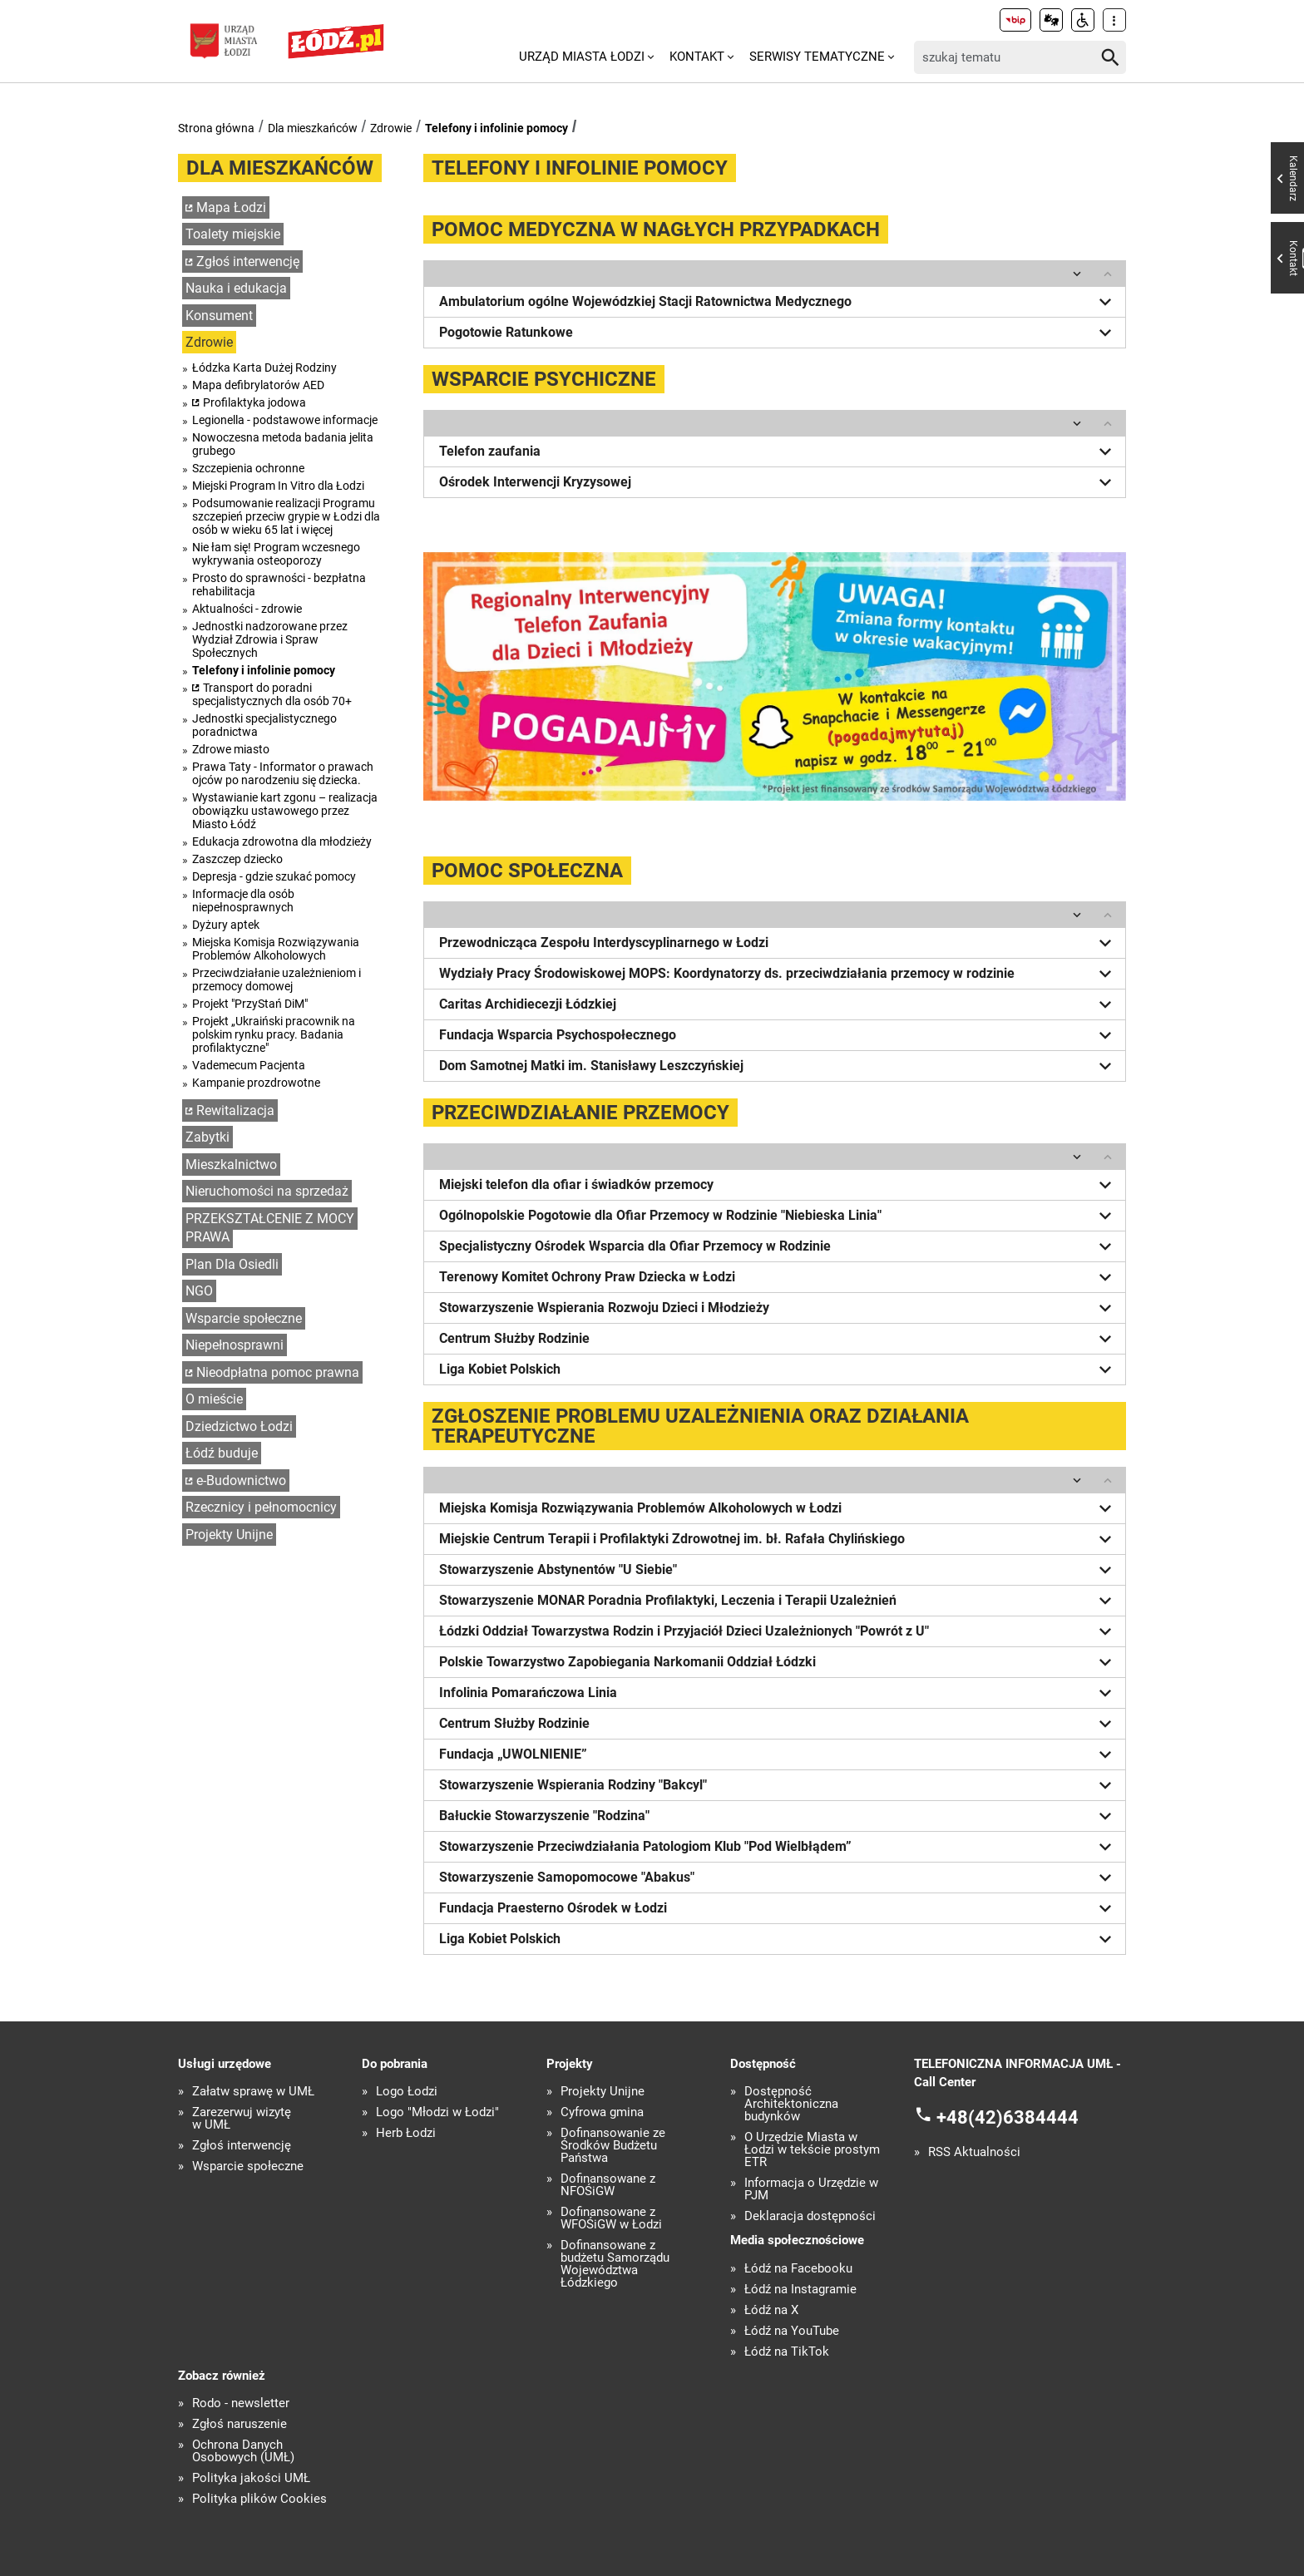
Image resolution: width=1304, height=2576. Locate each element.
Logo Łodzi (406, 2091)
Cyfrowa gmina (602, 2112)
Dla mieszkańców (313, 128)
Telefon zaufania (778, 451)
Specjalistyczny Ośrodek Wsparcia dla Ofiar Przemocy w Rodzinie (778, 1246)
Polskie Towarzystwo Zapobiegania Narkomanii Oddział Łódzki (778, 1662)
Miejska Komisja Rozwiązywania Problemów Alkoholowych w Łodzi (778, 1508)
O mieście (214, 1399)
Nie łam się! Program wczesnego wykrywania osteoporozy (276, 553)
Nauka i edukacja (236, 288)
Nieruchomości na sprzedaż (266, 1191)
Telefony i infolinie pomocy (496, 128)
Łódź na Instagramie (800, 2289)
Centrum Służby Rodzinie (778, 1338)
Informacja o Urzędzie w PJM (811, 2189)
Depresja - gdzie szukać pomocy (274, 876)
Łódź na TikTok (786, 2352)
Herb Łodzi (406, 2133)
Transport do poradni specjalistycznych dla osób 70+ (272, 694)
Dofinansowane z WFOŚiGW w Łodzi (611, 2218)
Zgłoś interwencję (247, 261)
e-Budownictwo (241, 1480)
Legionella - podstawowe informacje (285, 420)
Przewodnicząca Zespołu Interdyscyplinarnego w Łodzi (778, 943)
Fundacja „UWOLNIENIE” (778, 1754)
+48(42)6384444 (1007, 2116)
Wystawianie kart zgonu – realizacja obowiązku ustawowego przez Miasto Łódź (285, 811)
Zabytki (207, 1137)
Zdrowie (391, 128)
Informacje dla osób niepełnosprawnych (243, 900)
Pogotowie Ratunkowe (778, 332)
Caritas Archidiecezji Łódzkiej (778, 1004)
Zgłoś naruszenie (239, 2424)
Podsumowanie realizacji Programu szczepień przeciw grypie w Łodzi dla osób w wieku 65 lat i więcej (286, 516)
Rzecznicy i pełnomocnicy (261, 1507)
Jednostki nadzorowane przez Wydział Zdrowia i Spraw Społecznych (270, 639)
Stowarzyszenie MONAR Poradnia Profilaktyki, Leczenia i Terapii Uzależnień (778, 1600)
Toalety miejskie (232, 234)
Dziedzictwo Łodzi (239, 1426)
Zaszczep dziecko (237, 859)
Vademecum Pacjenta (248, 1065)
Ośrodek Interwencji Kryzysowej (778, 482)
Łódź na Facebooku (798, 2269)
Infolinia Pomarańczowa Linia (778, 1693)
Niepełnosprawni (234, 1345)
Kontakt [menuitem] (696, 56)
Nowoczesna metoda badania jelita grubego (282, 444)
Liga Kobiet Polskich (778, 1369)
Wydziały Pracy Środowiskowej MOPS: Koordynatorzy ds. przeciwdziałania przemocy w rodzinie (778, 973)
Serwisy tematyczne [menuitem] (817, 56)
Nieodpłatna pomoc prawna (277, 1372)
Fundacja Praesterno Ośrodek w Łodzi (778, 1908)
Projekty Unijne (229, 1534)
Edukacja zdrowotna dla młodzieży (282, 841)
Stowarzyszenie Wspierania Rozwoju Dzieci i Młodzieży (778, 1308)
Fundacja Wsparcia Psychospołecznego (778, 1035)
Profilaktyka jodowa (254, 402)
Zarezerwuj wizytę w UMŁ (241, 2118)
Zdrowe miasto (230, 749)
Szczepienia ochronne (248, 468)
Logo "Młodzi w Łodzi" (437, 2112)
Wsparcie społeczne (243, 1318)
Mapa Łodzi (231, 207)
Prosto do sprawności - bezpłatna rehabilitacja (279, 584)
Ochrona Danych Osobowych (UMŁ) (243, 2451)
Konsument (219, 315)
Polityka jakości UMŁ (251, 2478)
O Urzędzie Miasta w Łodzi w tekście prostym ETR (812, 2150)
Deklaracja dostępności (810, 2216)
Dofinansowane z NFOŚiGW (608, 2185)
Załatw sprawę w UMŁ (253, 2091)
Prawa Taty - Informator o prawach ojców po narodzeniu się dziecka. (282, 773)
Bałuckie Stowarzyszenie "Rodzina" (778, 1816)
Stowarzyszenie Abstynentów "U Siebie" (778, 1570)
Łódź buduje (221, 1453)
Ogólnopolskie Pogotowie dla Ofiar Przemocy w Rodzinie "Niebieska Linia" (778, 1215)
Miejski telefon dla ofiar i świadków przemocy (778, 1185)
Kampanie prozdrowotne (256, 1082)
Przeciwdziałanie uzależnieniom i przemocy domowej (276, 979)
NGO (199, 1291)
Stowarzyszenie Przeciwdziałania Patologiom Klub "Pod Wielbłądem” (778, 1846)
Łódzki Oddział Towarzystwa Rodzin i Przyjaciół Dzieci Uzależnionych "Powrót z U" (778, 1631)
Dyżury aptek (225, 924)
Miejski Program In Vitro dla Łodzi (278, 485)
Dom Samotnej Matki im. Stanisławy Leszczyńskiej (778, 1066)
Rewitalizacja (235, 1110)
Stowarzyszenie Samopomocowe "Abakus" (778, 1877)
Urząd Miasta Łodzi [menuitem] (582, 56)
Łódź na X (771, 2310)
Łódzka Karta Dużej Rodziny (264, 367)
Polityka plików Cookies (259, 2499)
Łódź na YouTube (791, 2331)
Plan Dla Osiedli (232, 1264)
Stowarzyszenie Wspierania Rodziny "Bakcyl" (778, 1785)
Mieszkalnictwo (231, 1164)
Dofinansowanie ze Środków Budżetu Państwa (613, 2145)
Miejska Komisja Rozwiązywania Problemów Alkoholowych (275, 948)
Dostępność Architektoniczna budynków (791, 2104)
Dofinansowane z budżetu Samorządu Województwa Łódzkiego (615, 2264)
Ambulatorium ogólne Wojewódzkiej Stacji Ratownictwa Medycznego (778, 301)
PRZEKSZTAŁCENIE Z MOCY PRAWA (269, 1228)
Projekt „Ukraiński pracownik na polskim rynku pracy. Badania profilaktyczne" (273, 1034)
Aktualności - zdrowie (247, 608)
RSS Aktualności (974, 2151)
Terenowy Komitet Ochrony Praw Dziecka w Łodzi (778, 1277)
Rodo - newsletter (240, 2403)
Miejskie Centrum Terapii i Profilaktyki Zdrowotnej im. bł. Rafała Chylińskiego (778, 1539)
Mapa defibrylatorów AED (258, 385)
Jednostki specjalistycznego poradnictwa (264, 725)
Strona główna (216, 128)
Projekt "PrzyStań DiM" (250, 1003)
